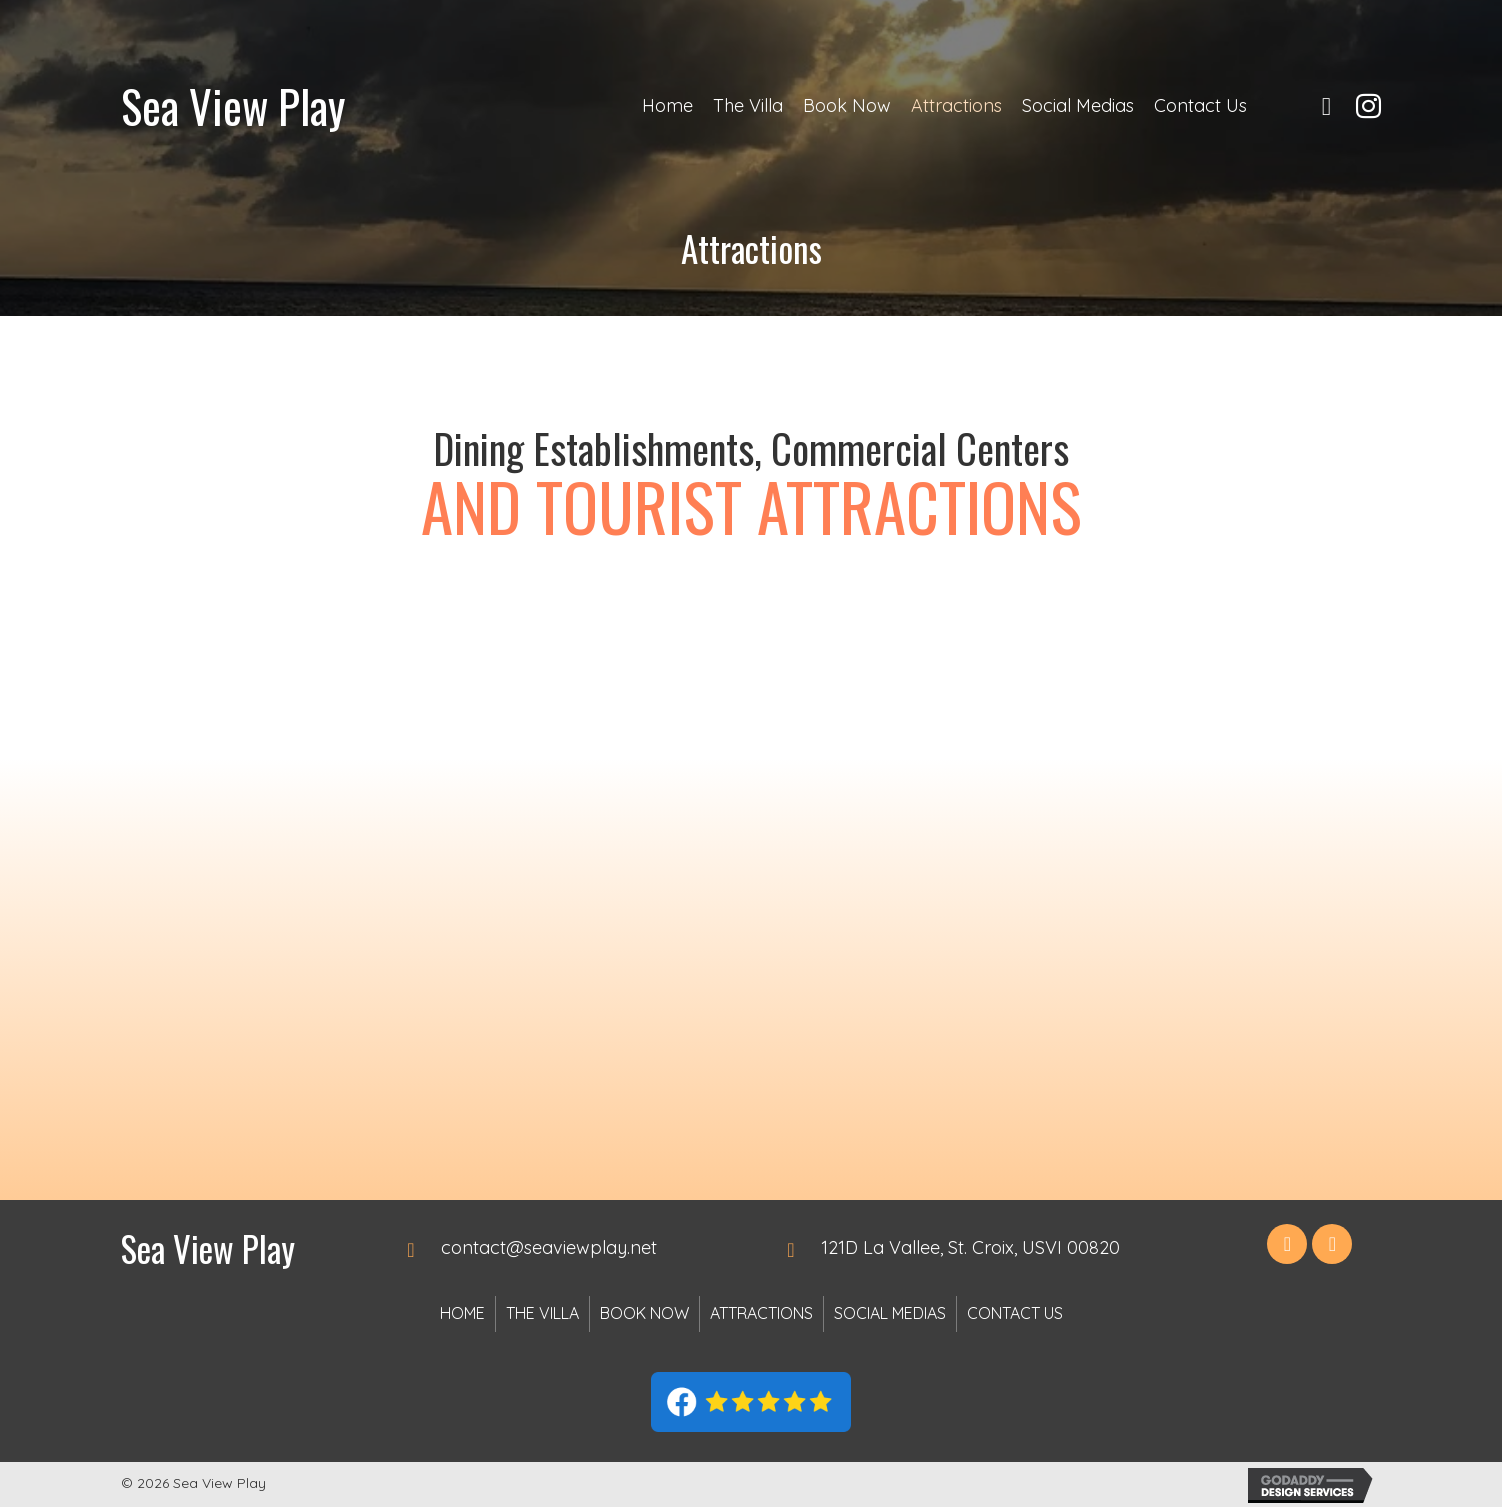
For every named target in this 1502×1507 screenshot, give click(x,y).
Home (462, 1313)
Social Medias (890, 1313)
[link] (667, 106)
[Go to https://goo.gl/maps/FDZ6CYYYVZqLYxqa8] (990, 1248)
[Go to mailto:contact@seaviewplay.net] (571, 1248)
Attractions (761, 1313)
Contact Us (1015, 1313)
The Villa (542, 1313)
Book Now (644, 1313)
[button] (1287, 1244)
